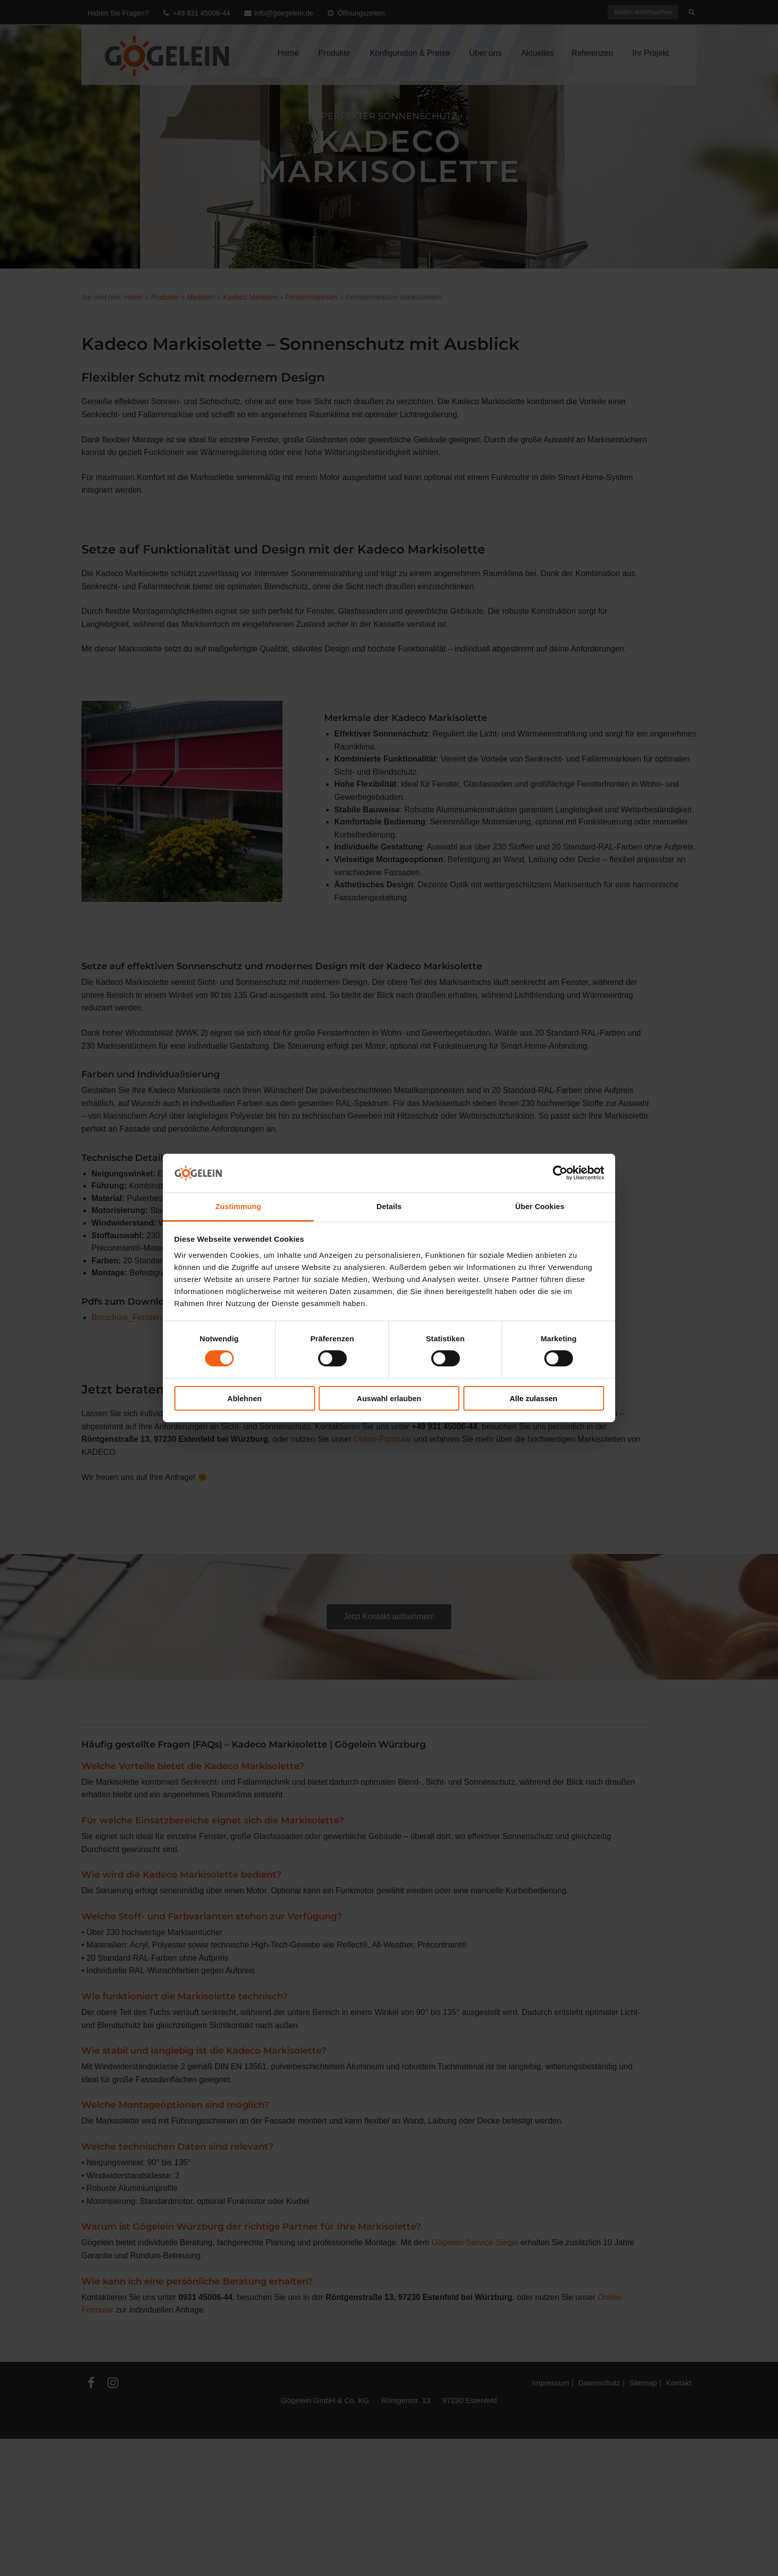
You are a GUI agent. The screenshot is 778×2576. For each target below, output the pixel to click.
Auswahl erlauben (389, 1398)
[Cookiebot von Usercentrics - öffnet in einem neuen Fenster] (560, 1172)
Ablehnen (244, 1398)
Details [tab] (389, 1206)
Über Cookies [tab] (539, 1206)
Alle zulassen (533, 1398)
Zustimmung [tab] (238, 1206)
